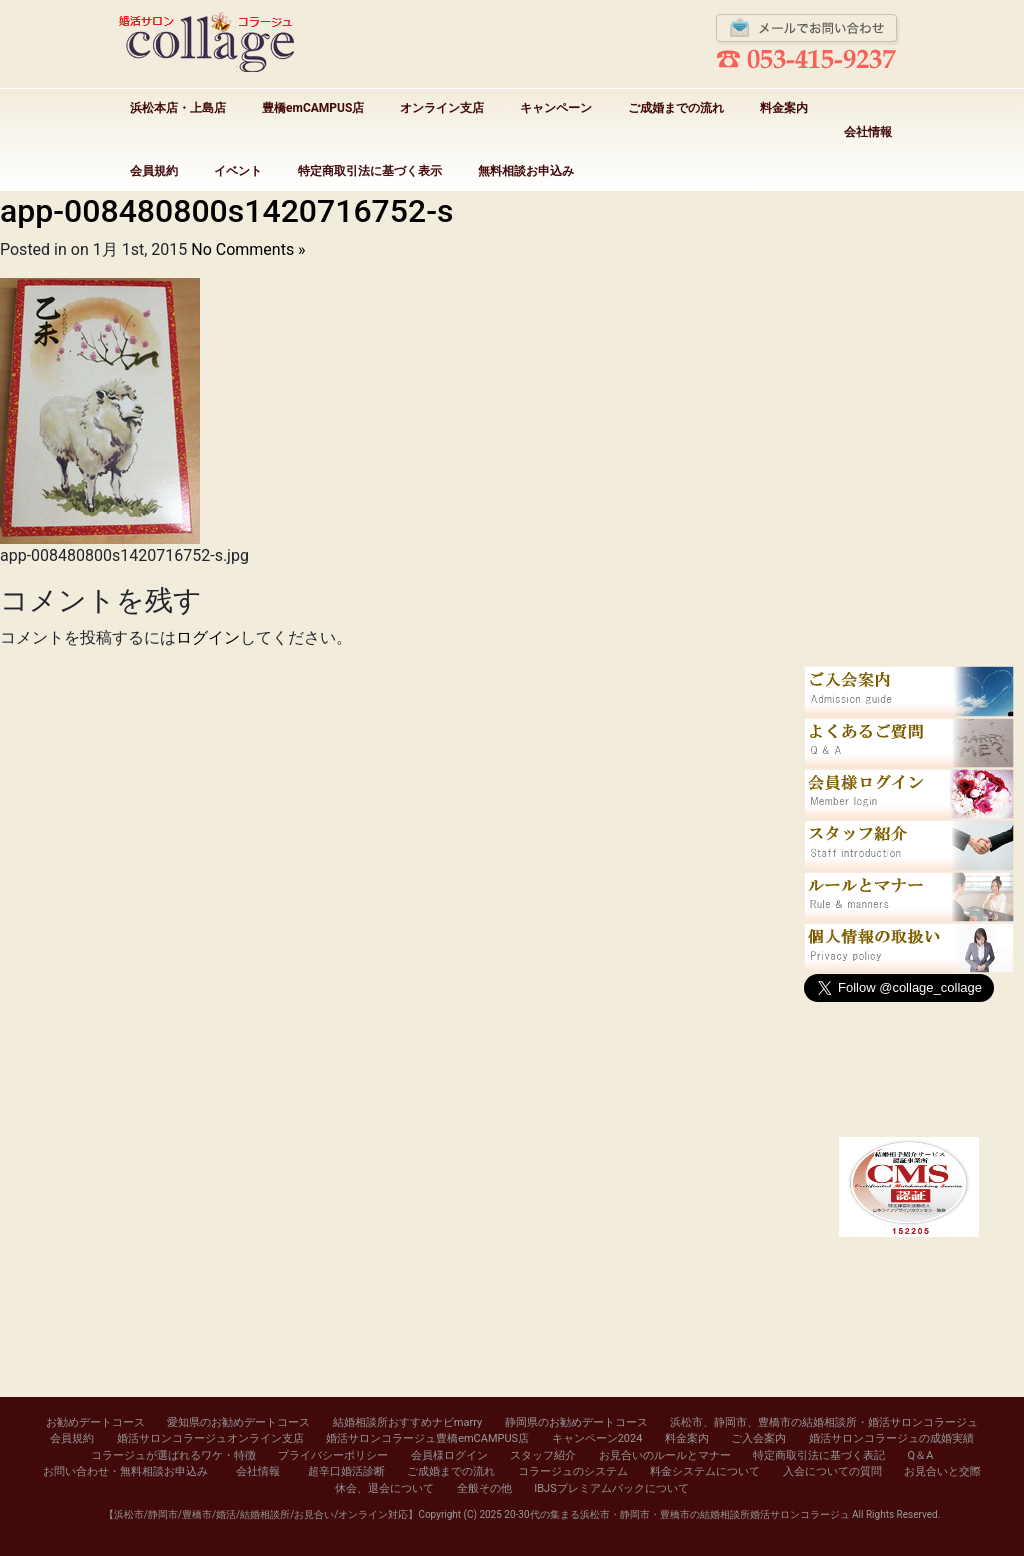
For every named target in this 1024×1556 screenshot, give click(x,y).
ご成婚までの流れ (676, 108)
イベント (238, 171)
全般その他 (484, 1488)
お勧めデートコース (95, 1422)
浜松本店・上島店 (178, 108)
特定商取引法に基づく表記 (819, 1455)
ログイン (208, 637)
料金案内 (784, 108)
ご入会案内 (758, 1438)
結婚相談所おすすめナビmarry (407, 1422)
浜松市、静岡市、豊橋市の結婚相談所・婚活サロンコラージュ (824, 1422)
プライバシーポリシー (333, 1455)
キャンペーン (556, 108)
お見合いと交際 (942, 1471)
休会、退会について (384, 1488)
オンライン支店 (442, 108)
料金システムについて (705, 1471)
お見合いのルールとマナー (665, 1455)
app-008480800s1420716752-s (226, 211)
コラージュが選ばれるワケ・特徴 (173, 1455)
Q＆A (921, 1455)
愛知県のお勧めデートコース (238, 1422)
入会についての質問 (832, 1471)
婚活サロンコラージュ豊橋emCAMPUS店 (427, 1438)
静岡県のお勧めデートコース (576, 1422)
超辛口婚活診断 (346, 1471)
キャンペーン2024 (597, 1438)
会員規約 (154, 171)
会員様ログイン (449, 1455)
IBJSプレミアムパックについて (611, 1488)
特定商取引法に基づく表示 (370, 171)
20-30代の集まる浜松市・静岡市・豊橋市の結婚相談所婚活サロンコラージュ (676, 1514)
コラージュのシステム (573, 1471)
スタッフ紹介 (543, 1455)
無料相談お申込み (526, 171)
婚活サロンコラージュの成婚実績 (891, 1438)
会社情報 (868, 132)
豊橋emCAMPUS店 (313, 108)
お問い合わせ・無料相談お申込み (125, 1471)
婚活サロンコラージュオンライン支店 (210, 1438)
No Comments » (248, 249)
